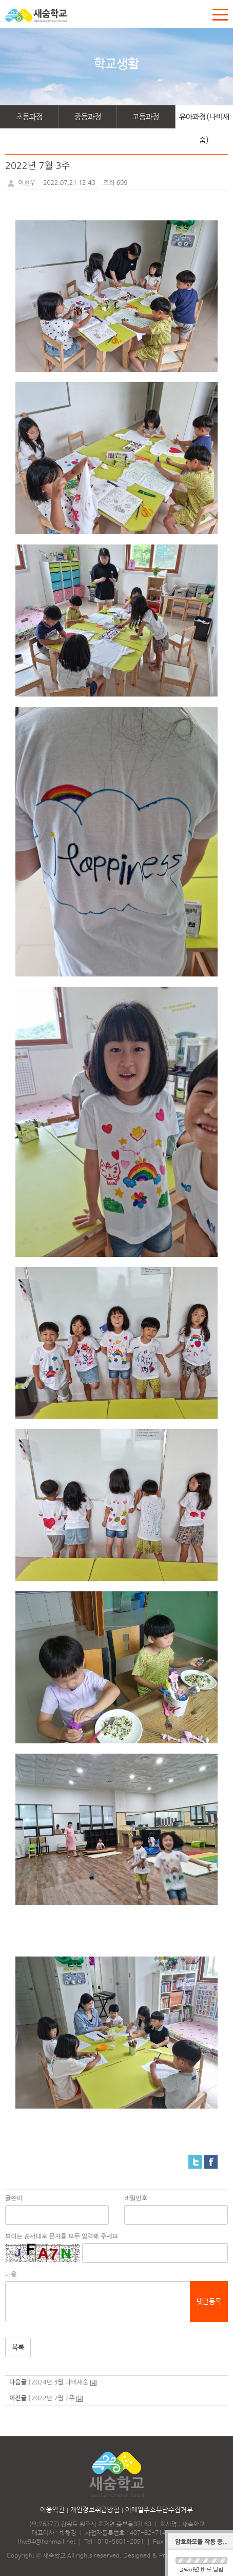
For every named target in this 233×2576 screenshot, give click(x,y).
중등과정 (87, 116)
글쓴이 (14, 2198)
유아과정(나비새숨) (204, 120)
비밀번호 (135, 2198)
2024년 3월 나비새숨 (59, 2382)
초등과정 (29, 116)
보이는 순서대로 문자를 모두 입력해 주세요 (61, 2236)
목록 (18, 2347)
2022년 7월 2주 (52, 2398)
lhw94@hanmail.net (46, 2542)
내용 (11, 2274)
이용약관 (52, 2510)
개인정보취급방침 (95, 2510)
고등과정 (145, 116)
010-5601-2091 (121, 2542)
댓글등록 (209, 2302)
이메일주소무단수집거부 (159, 2510)
